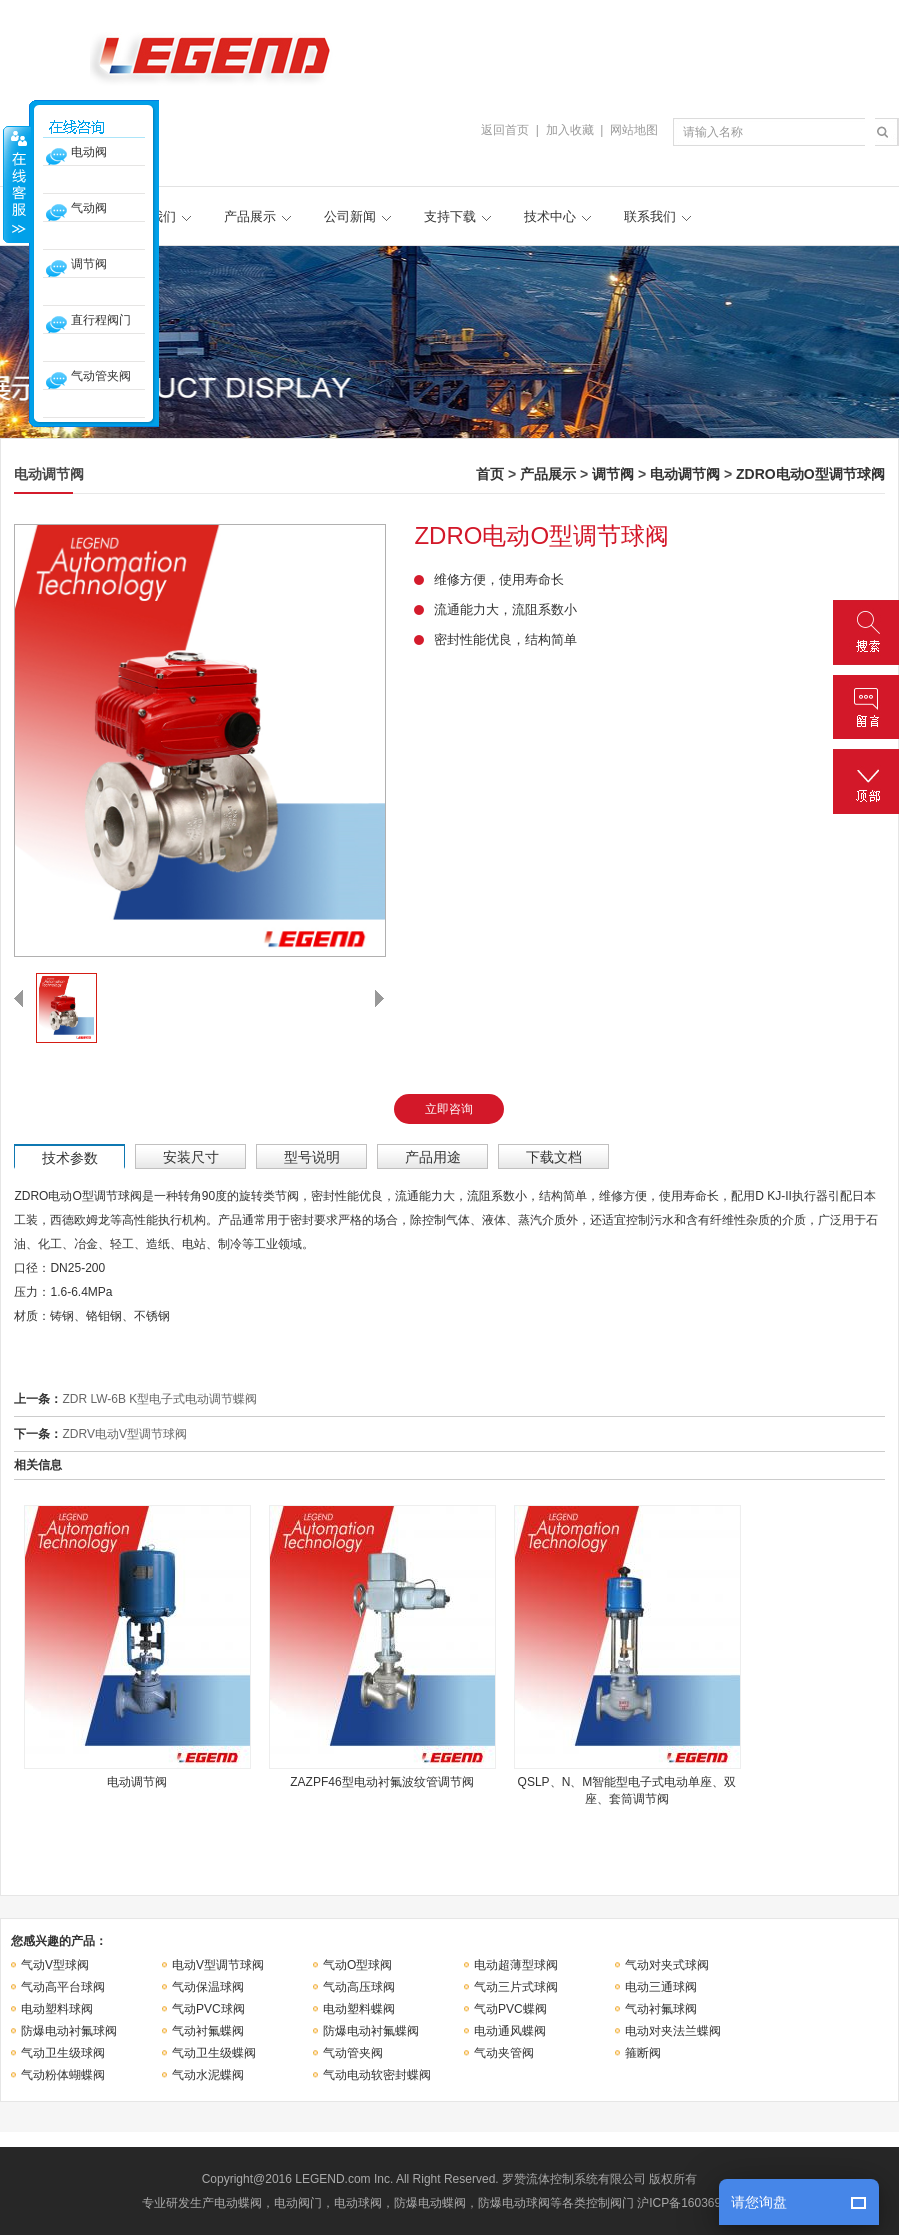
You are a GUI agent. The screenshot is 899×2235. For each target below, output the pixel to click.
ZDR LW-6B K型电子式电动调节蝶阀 (159, 1399)
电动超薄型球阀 (516, 1965)
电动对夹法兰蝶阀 (673, 2031)
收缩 (17, 184)
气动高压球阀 (359, 1987)
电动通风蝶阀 (510, 2031)
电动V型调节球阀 (218, 1965)
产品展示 (250, 216)
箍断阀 (643, 2053)
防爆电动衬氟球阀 (69, 2031)
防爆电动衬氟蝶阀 (371, 2031)
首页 (490, 474)
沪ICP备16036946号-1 (697, 2203)
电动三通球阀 (661, 1987)
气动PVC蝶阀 (510, 2009)
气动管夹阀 (353, 2053)
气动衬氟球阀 (661, 2009)
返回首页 (505, 130)
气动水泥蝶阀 (208, 2075)
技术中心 (550, 216)
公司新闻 (350, 216)
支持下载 (450, 216)
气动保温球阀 (208, 1987)
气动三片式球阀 (516, 1987)
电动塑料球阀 (57, 2009)
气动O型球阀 (357, 1965)
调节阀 (613, 474)
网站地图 (634, 130)
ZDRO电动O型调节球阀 (810, 474)
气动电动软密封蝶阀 (377, 2075)
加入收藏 (570, 130)
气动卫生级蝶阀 (214, 2053)
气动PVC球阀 (208, 2009)
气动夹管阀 (504, 2053)
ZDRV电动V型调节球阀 (124, 1434)
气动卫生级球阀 (63, 2053)
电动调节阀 (685, 474)
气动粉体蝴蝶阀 (63, 2075)
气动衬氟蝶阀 (208, 2031)
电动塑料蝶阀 (359, 2009)
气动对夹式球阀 (667, 1965)
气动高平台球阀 (63, 1987)
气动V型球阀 (55, 1965)
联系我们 (650, 216)
